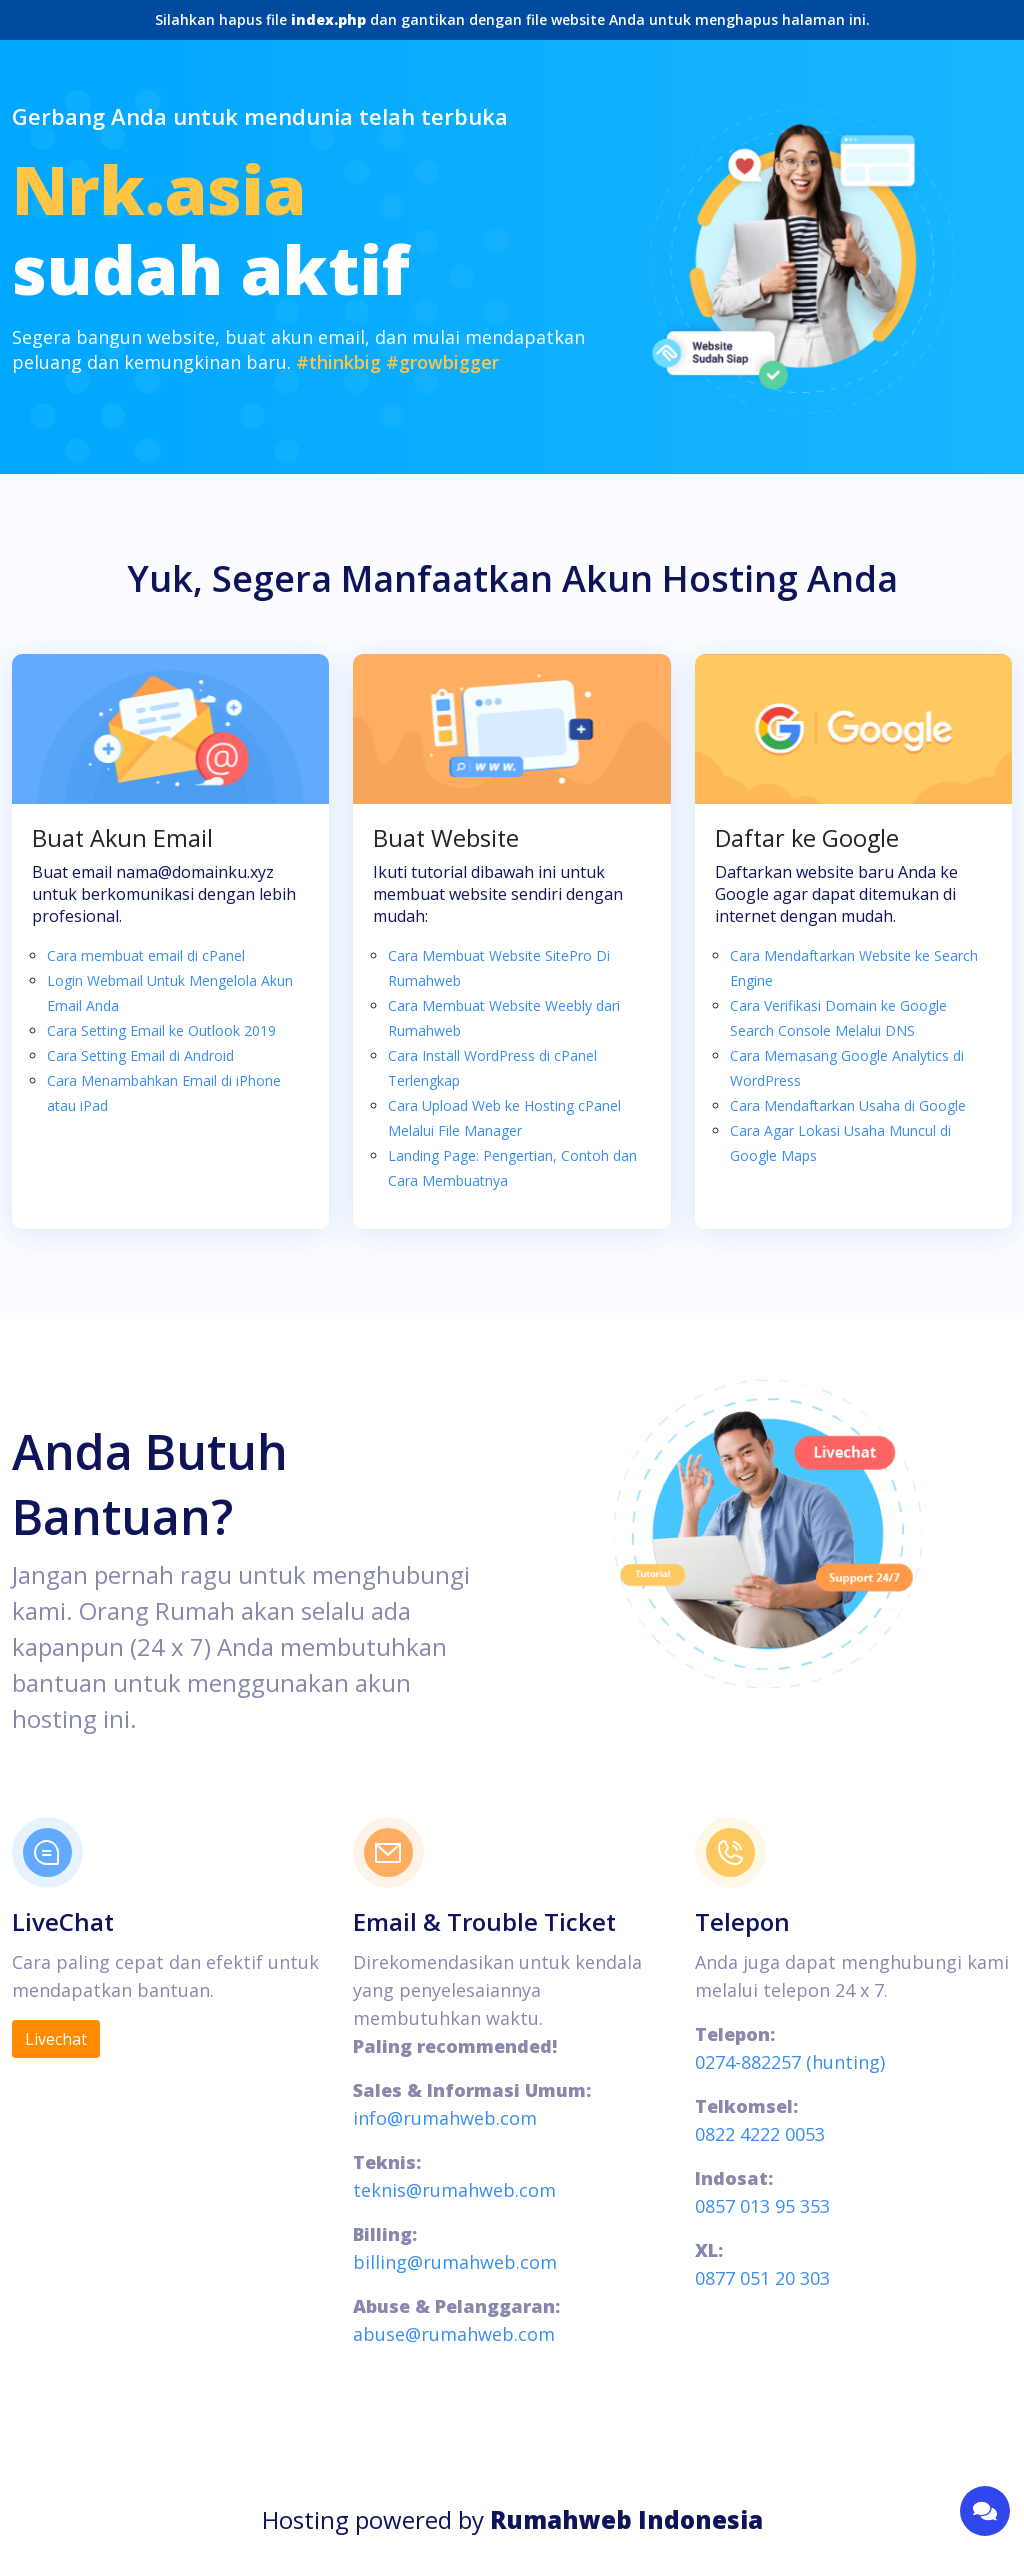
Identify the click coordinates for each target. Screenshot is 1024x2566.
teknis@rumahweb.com (454, 2190)
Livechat (56, 2039)
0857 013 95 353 (762, 2206)
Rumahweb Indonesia (626, 2519)
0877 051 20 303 (762, 2278)
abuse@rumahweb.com (454, 2334)
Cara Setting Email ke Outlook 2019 (161, 1030)
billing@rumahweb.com (455, 2262)
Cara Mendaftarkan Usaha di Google (848, 1105)
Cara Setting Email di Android (140, 1055)
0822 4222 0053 (760, 2134)
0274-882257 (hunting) (790, 2062)
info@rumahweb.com (445, 2118)
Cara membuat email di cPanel (146, 955)
